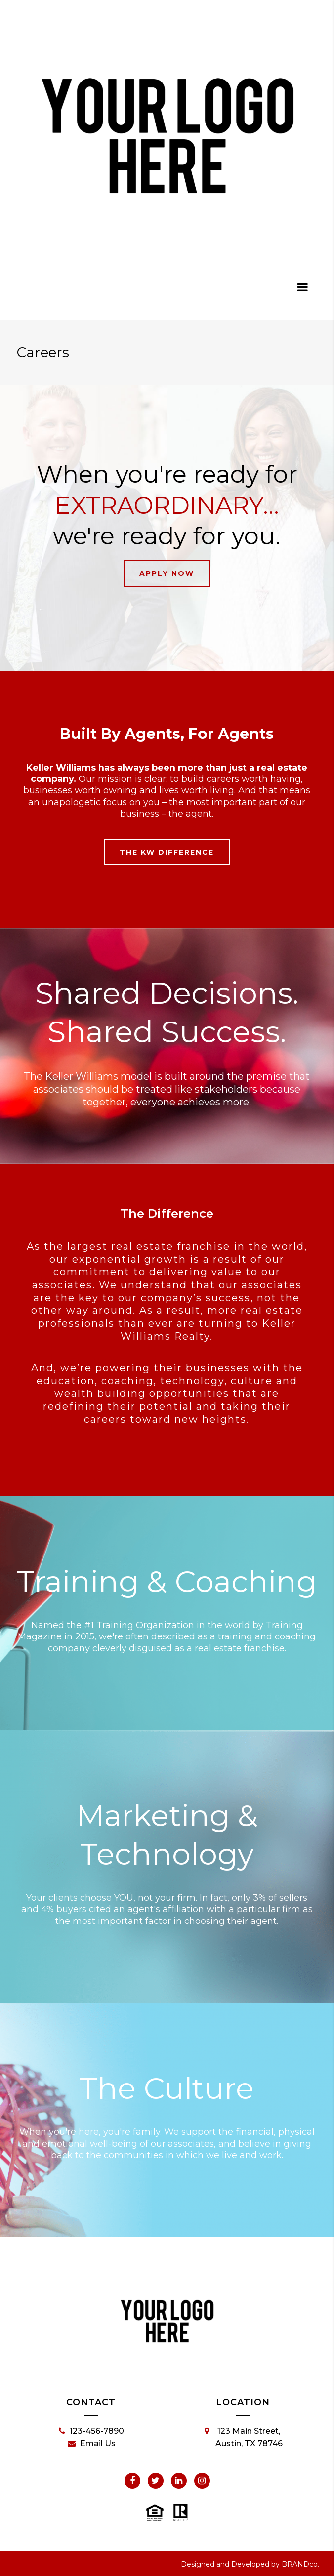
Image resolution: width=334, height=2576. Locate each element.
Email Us (92, 2443)
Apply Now (166, 573)
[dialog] (302, 287)
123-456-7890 (91, 2431)
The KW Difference (167, 852)
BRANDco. (300, 2564)
